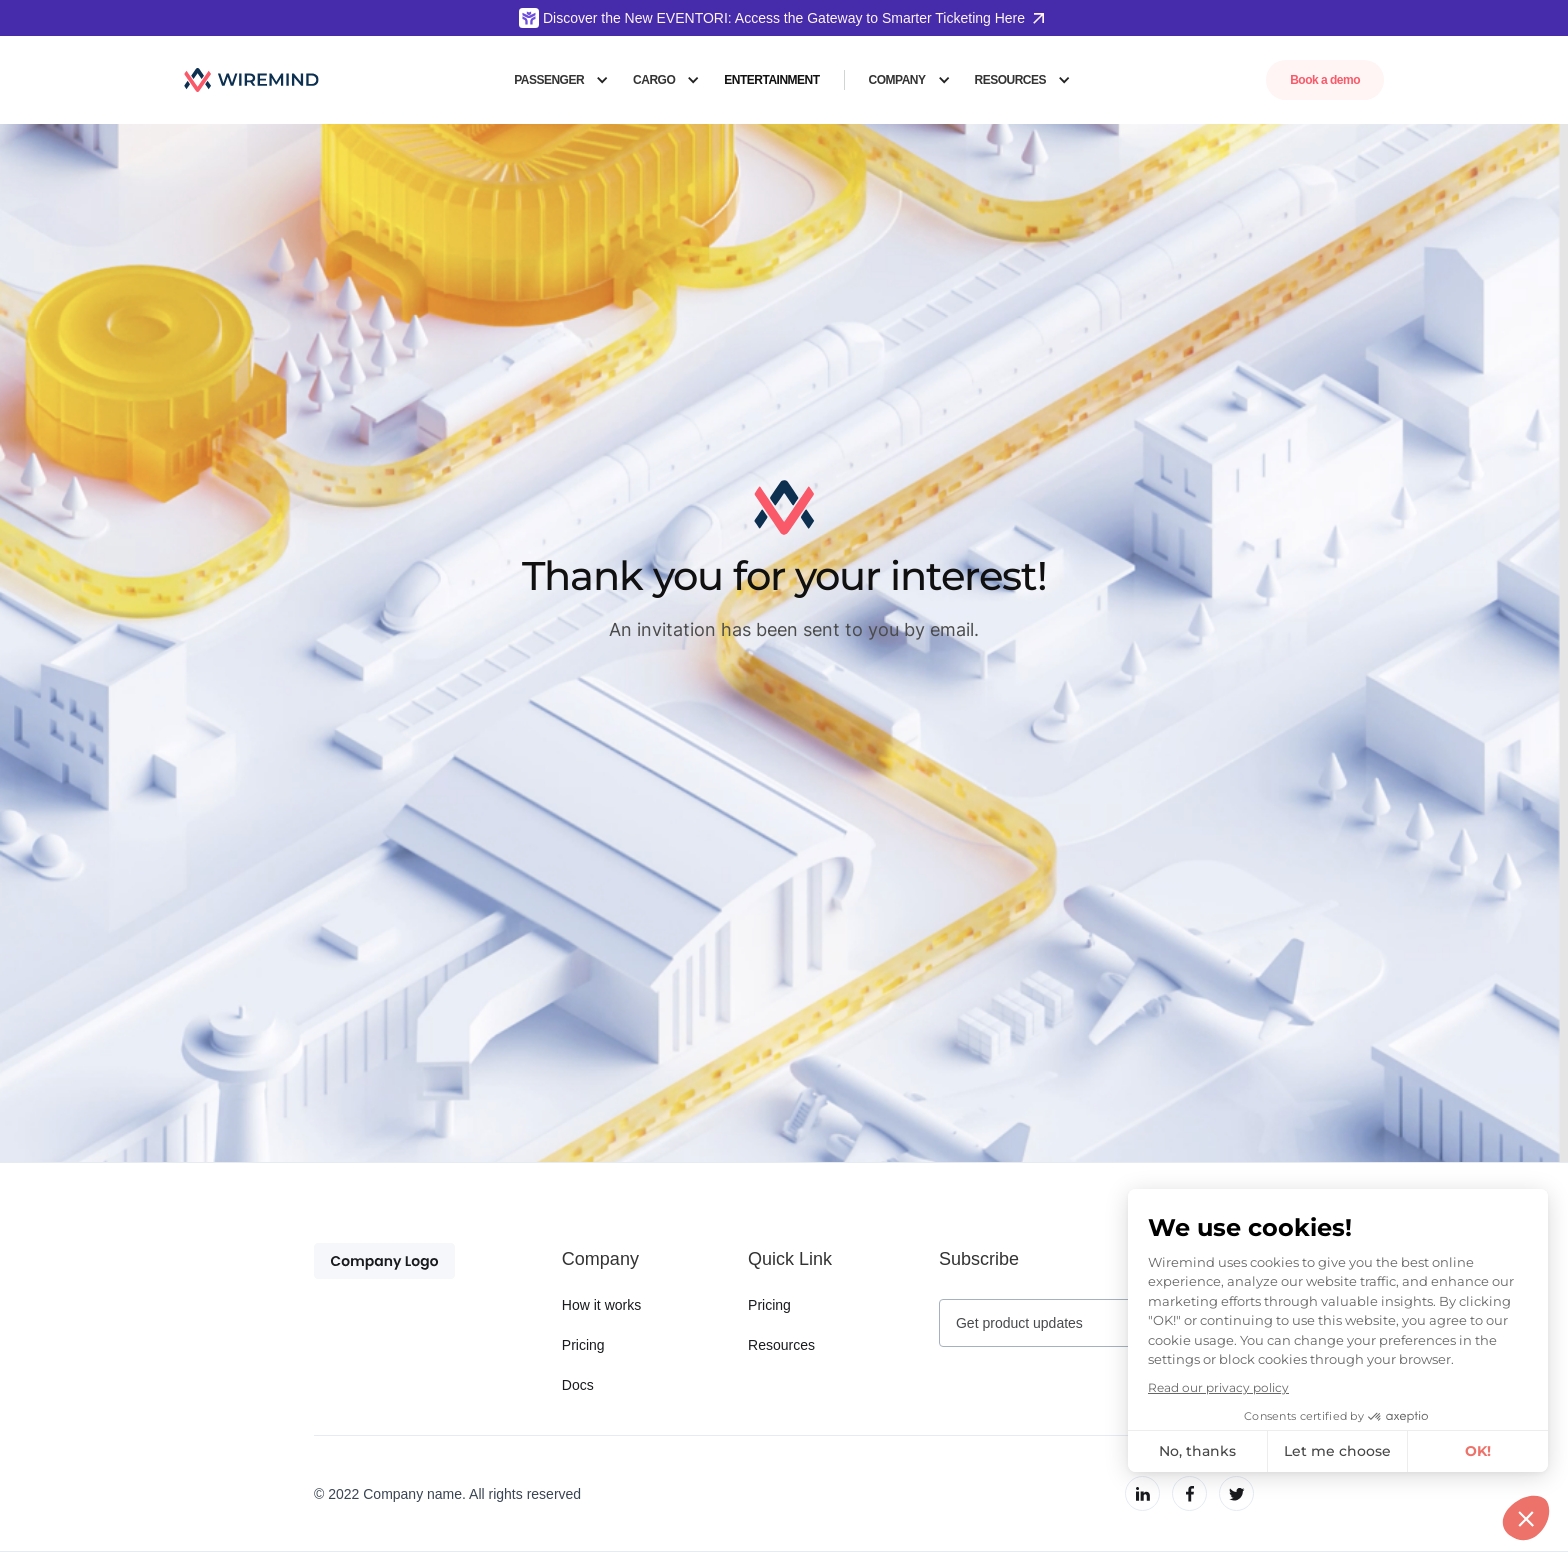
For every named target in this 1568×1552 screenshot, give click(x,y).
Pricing (583, 1345)
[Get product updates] (1073, 1323)
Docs (578, 1385)
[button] (561, 80)
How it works (601, 1305)
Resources (781, 1345)
